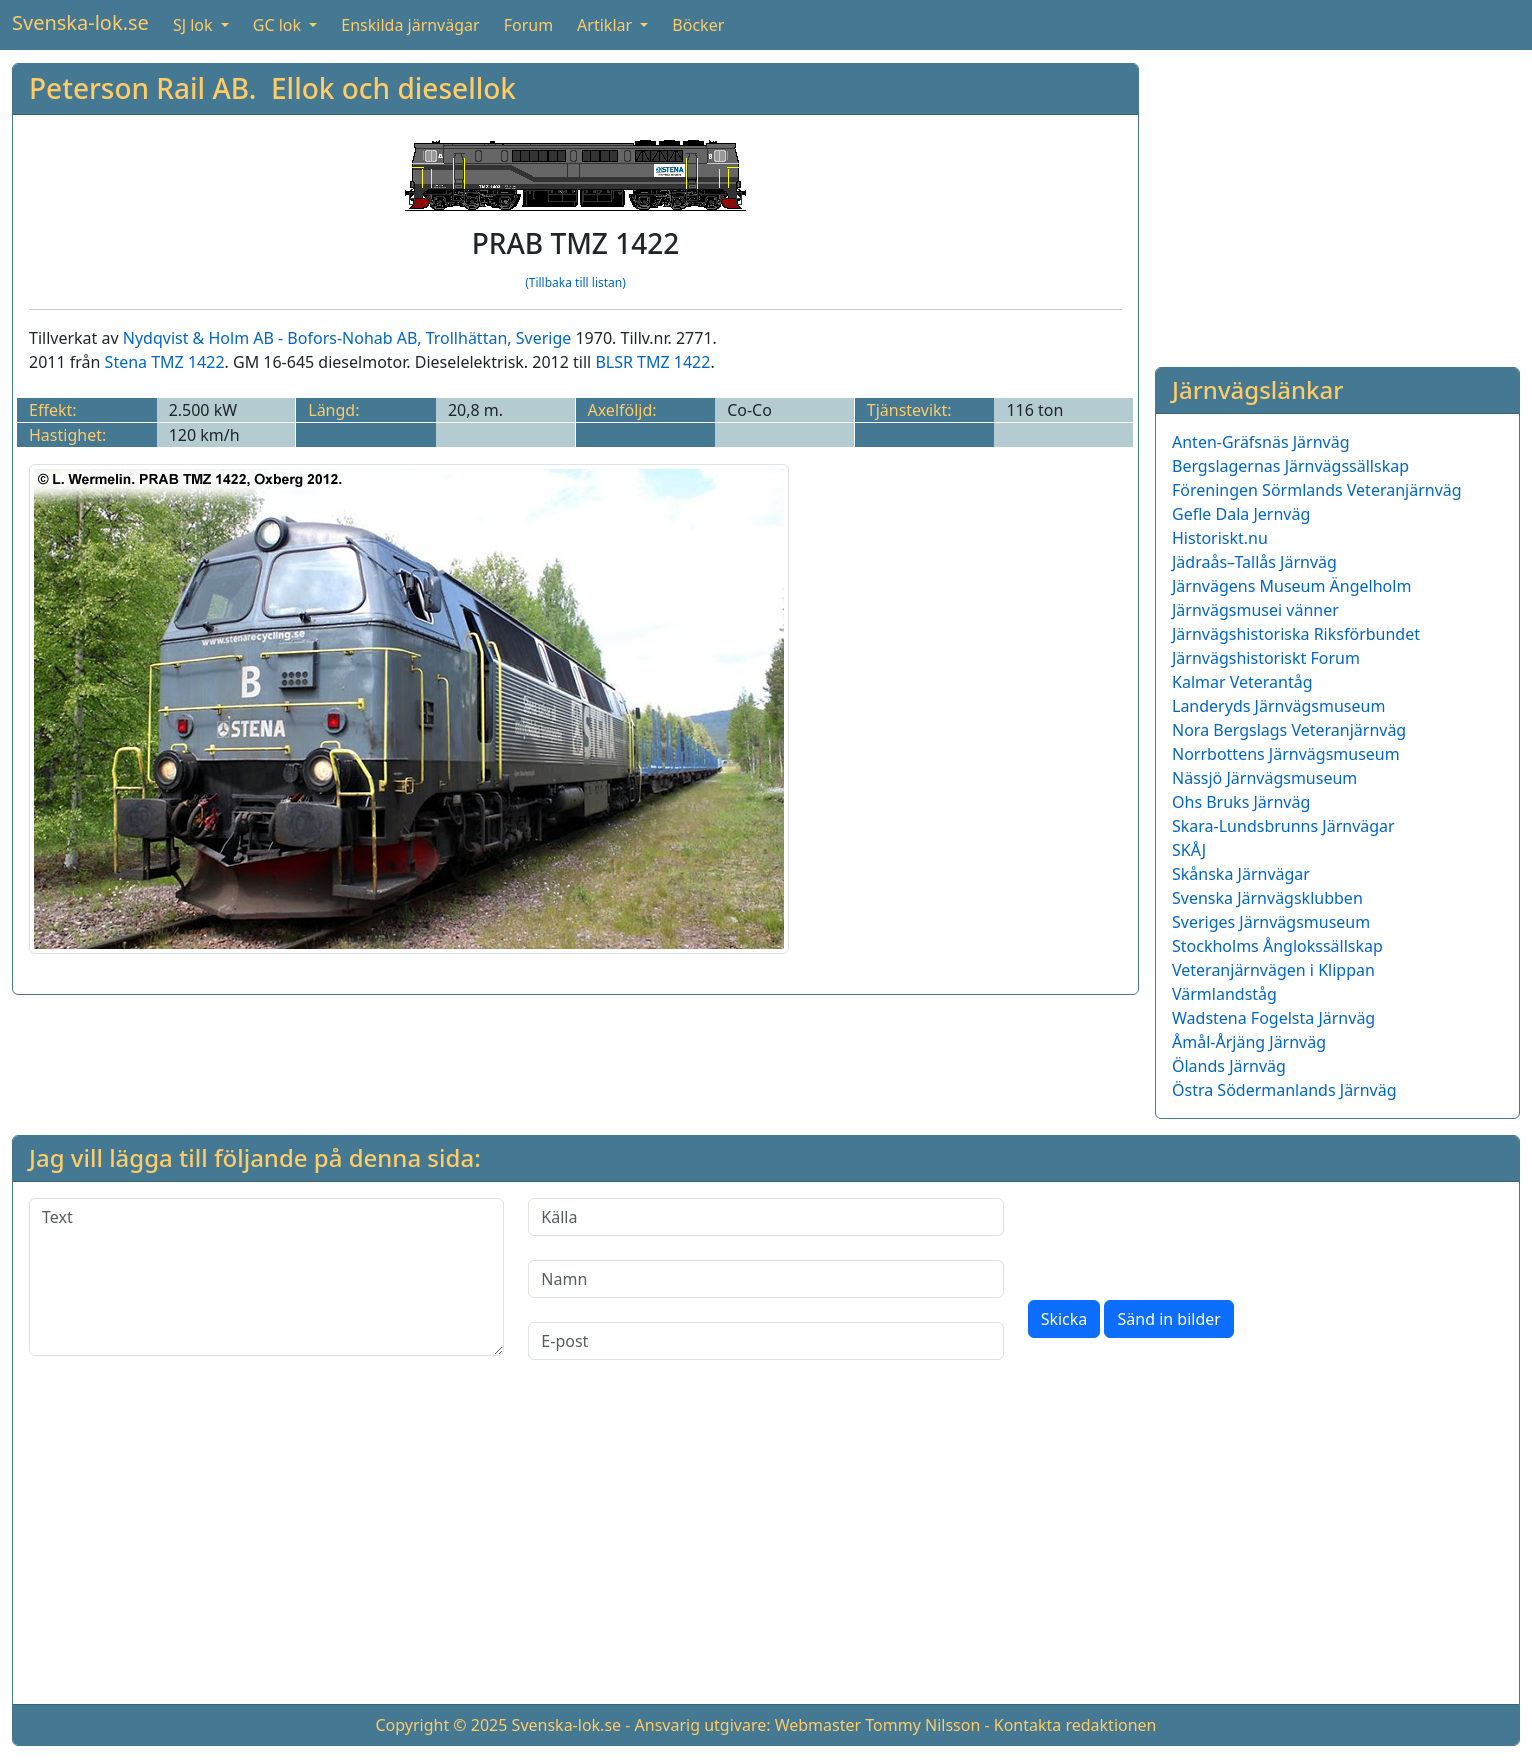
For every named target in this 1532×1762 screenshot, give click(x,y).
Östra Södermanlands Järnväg (1284, 1090)
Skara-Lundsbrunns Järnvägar (1283, 826)
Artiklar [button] (606, 25)
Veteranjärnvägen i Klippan (1273, 970)
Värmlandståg (1224, 994)
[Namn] (765, 1279)
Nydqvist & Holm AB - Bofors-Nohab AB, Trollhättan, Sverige (347, 338)
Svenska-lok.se (80, 22)
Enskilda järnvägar (410, 25)
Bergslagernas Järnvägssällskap (1290, 466)
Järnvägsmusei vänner (1255, 610)
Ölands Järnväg (1229, 1066)
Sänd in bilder (1168, 1319)
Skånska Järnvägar (1241, 874)
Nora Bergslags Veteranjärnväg (1289, 730)
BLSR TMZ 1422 (652, 362)
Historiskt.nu (1220, 538)
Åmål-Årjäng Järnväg (1249, 1042)
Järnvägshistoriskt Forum (1266, 658)
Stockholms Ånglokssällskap (1277, 946)
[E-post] (765, 1341)
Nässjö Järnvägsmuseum (1264, 778)
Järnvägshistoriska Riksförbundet (1296, 634)
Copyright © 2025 (441, 1725)
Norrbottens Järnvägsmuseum (1286, 754)
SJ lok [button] (195, 25)
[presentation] (1180, 1237)
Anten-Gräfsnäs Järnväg (1261, 442)
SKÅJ (1189, 850)
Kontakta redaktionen (1075, 1725)
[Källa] (765, 1217)
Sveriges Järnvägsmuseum (1271, 922)
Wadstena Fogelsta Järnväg (1273, 1018)
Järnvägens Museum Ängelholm (1291, 586)
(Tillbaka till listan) (575, 282)
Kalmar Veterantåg (1242, 682)
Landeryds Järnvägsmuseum (1278, 706)
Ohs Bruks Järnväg (1241, 802)
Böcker (698, 25)
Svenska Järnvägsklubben (1267, 898)
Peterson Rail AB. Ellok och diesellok (272, 88)
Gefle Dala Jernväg (1241, 514)
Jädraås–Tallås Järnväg (1254, 562)
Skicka (1064, 1319)
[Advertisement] (1337, 203)
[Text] (266, 1277)
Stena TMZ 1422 (165, 362)
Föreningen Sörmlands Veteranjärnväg (1317, 490)
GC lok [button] (279, 25)
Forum (528, 25)
